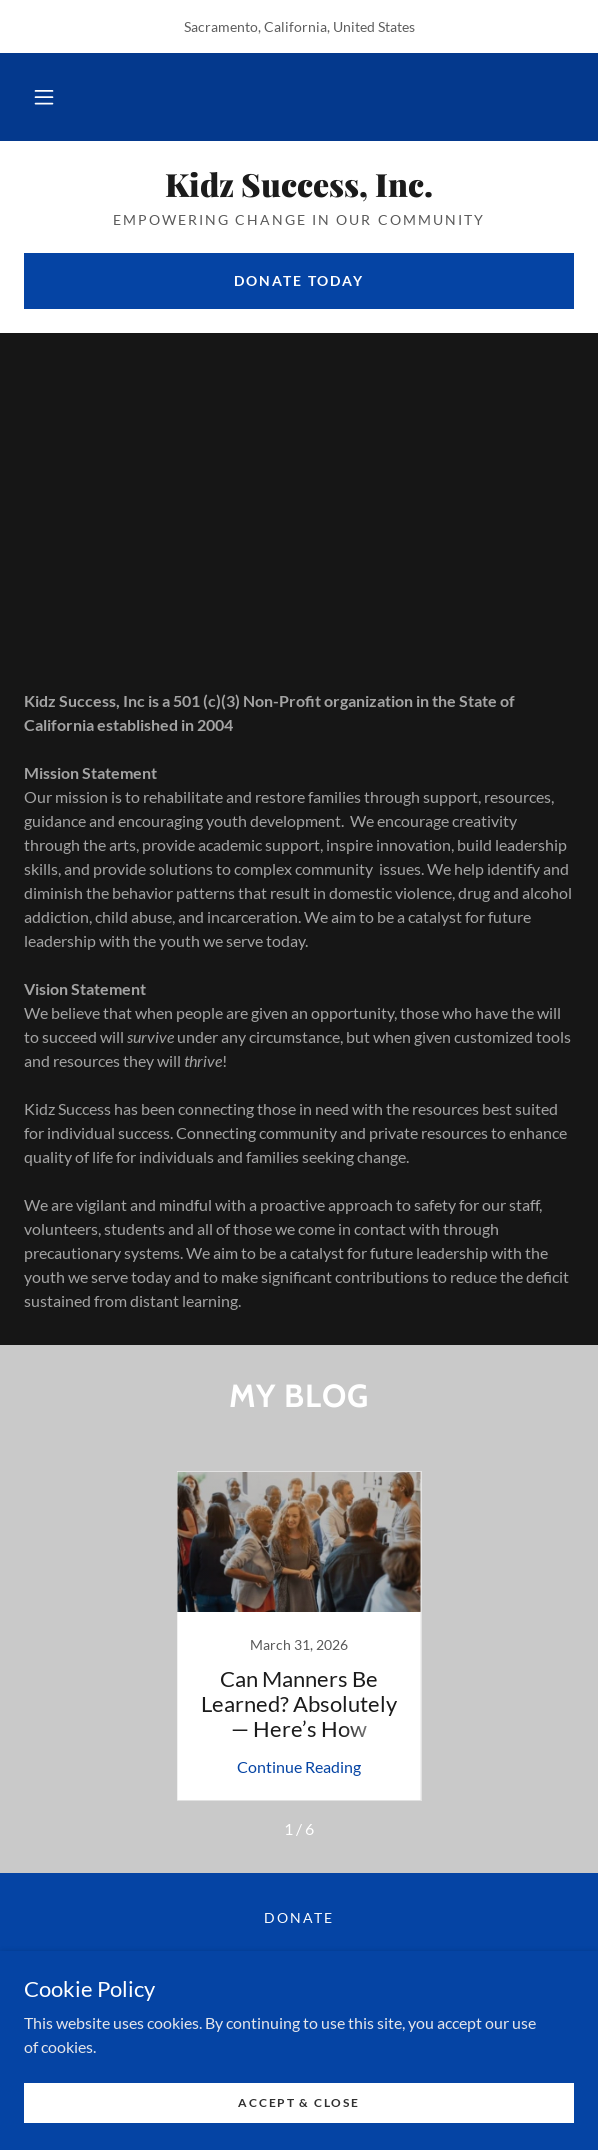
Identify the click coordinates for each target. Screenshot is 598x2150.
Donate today (299, 280)
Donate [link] (299, 1917)
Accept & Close (298, 2102)
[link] (299, 184)
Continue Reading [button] (299, 1766)
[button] (44, 97)
